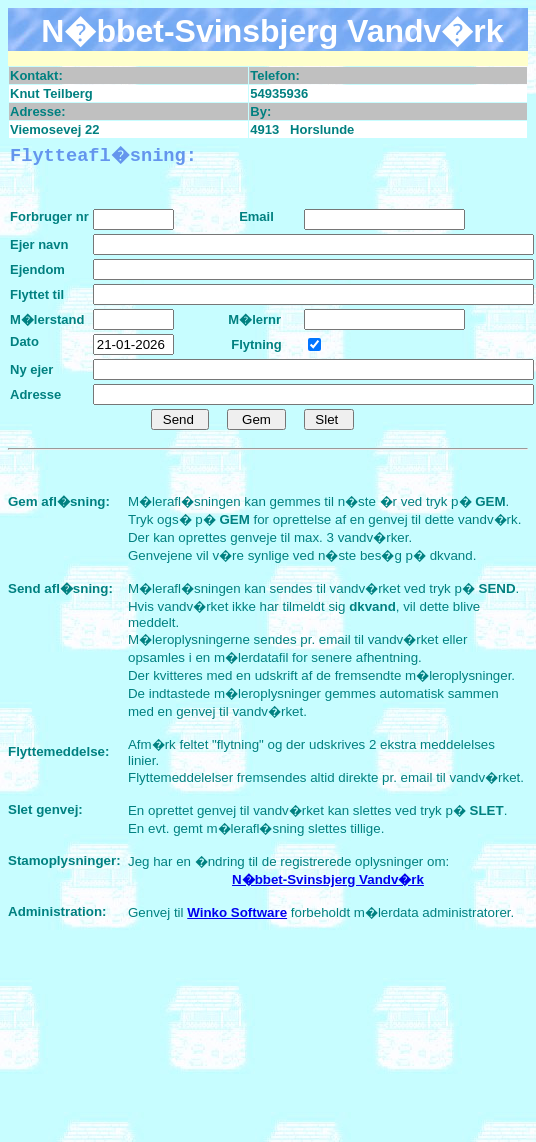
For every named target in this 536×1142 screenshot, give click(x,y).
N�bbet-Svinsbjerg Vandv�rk (328, 879)
